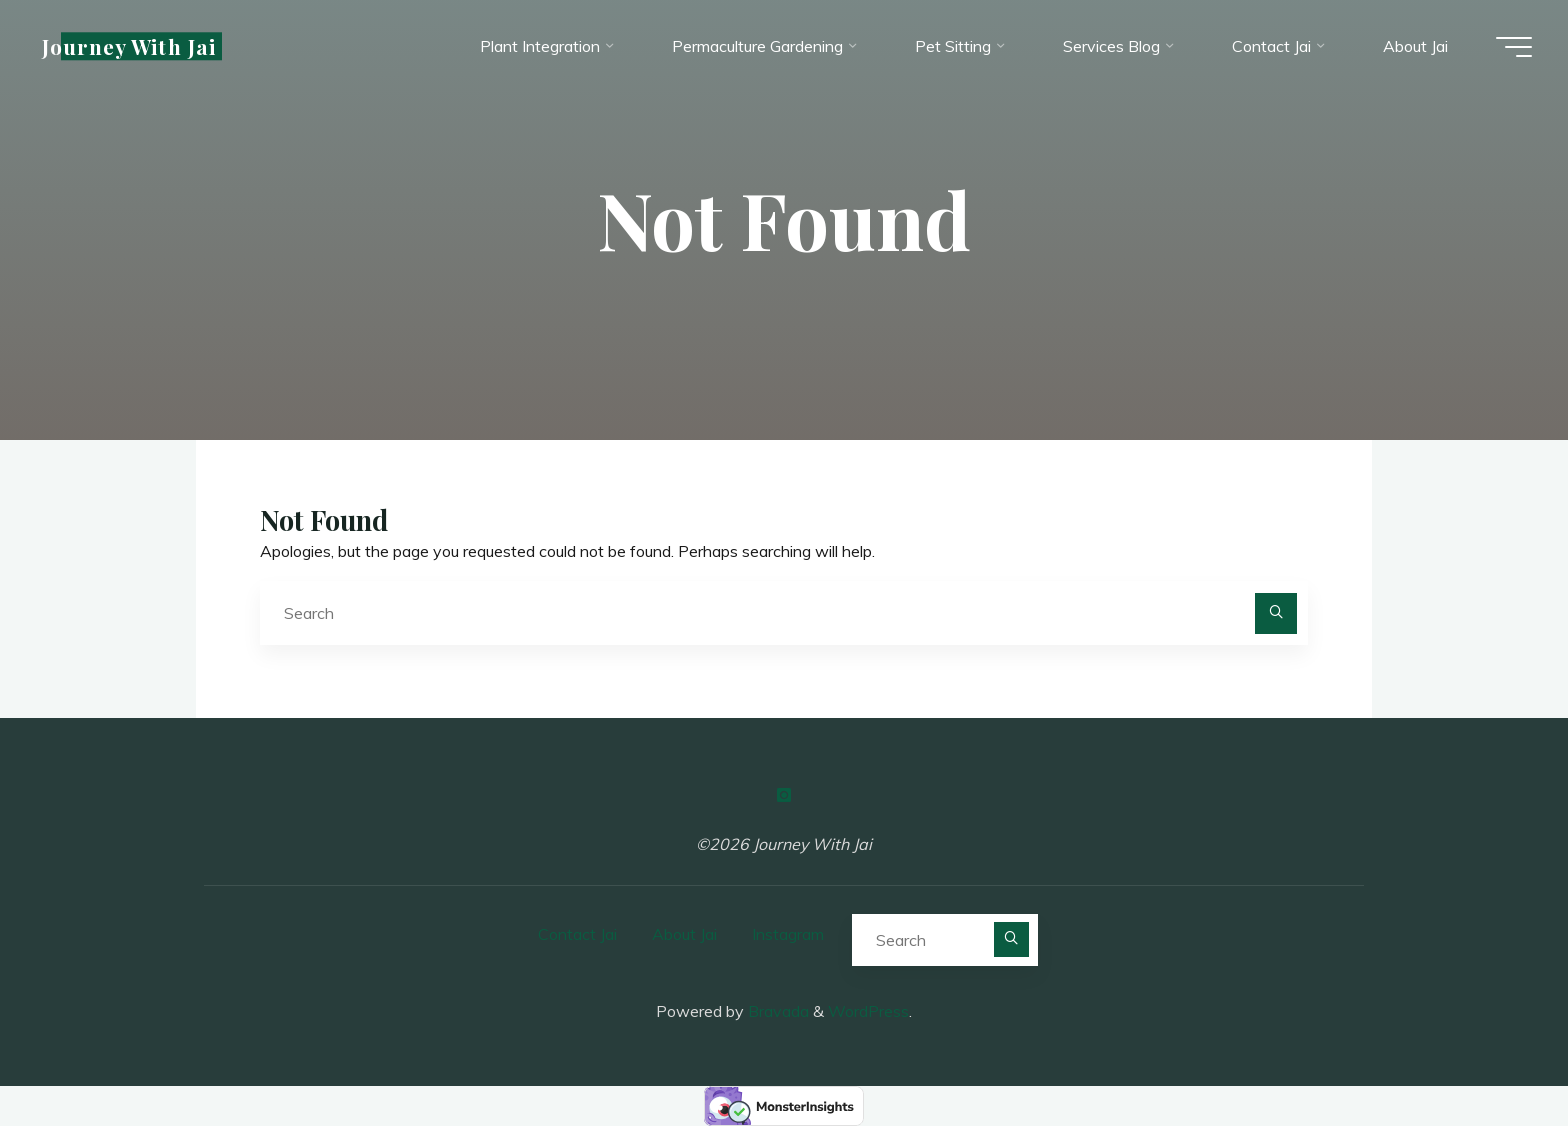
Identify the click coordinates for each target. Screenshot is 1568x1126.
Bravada (776, 1011)
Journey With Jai (133, 47)
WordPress (868, 1011)
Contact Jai (577, 934)
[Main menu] (1510, 48)
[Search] (1276, 614)
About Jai (684, 934)
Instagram (788, 934)
